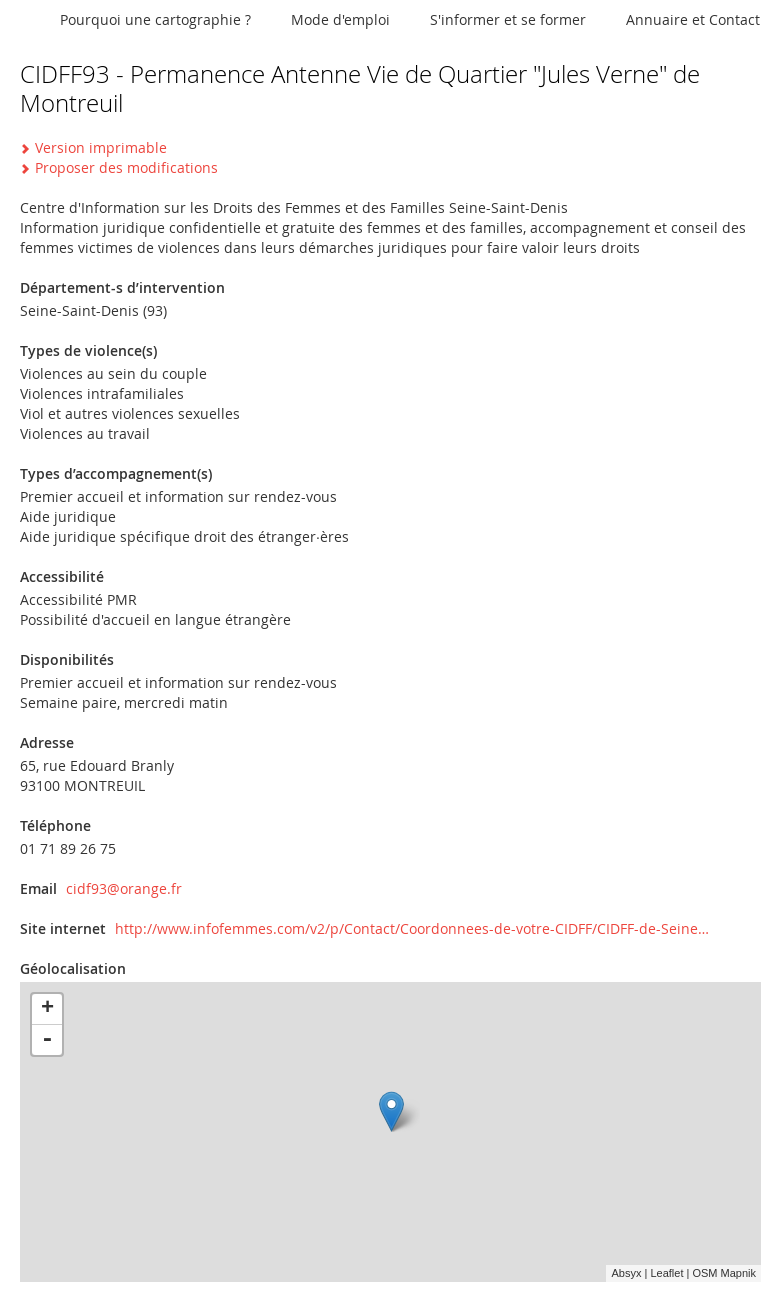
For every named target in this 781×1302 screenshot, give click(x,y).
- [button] (47, 1040)
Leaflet (666, 1273)
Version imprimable (101, 147)
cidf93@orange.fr (124, 888)
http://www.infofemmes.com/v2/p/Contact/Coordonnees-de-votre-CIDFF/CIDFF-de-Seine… (412, 928)
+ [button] (47, 1009)
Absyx (626, 1273)
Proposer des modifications (126, 167)
